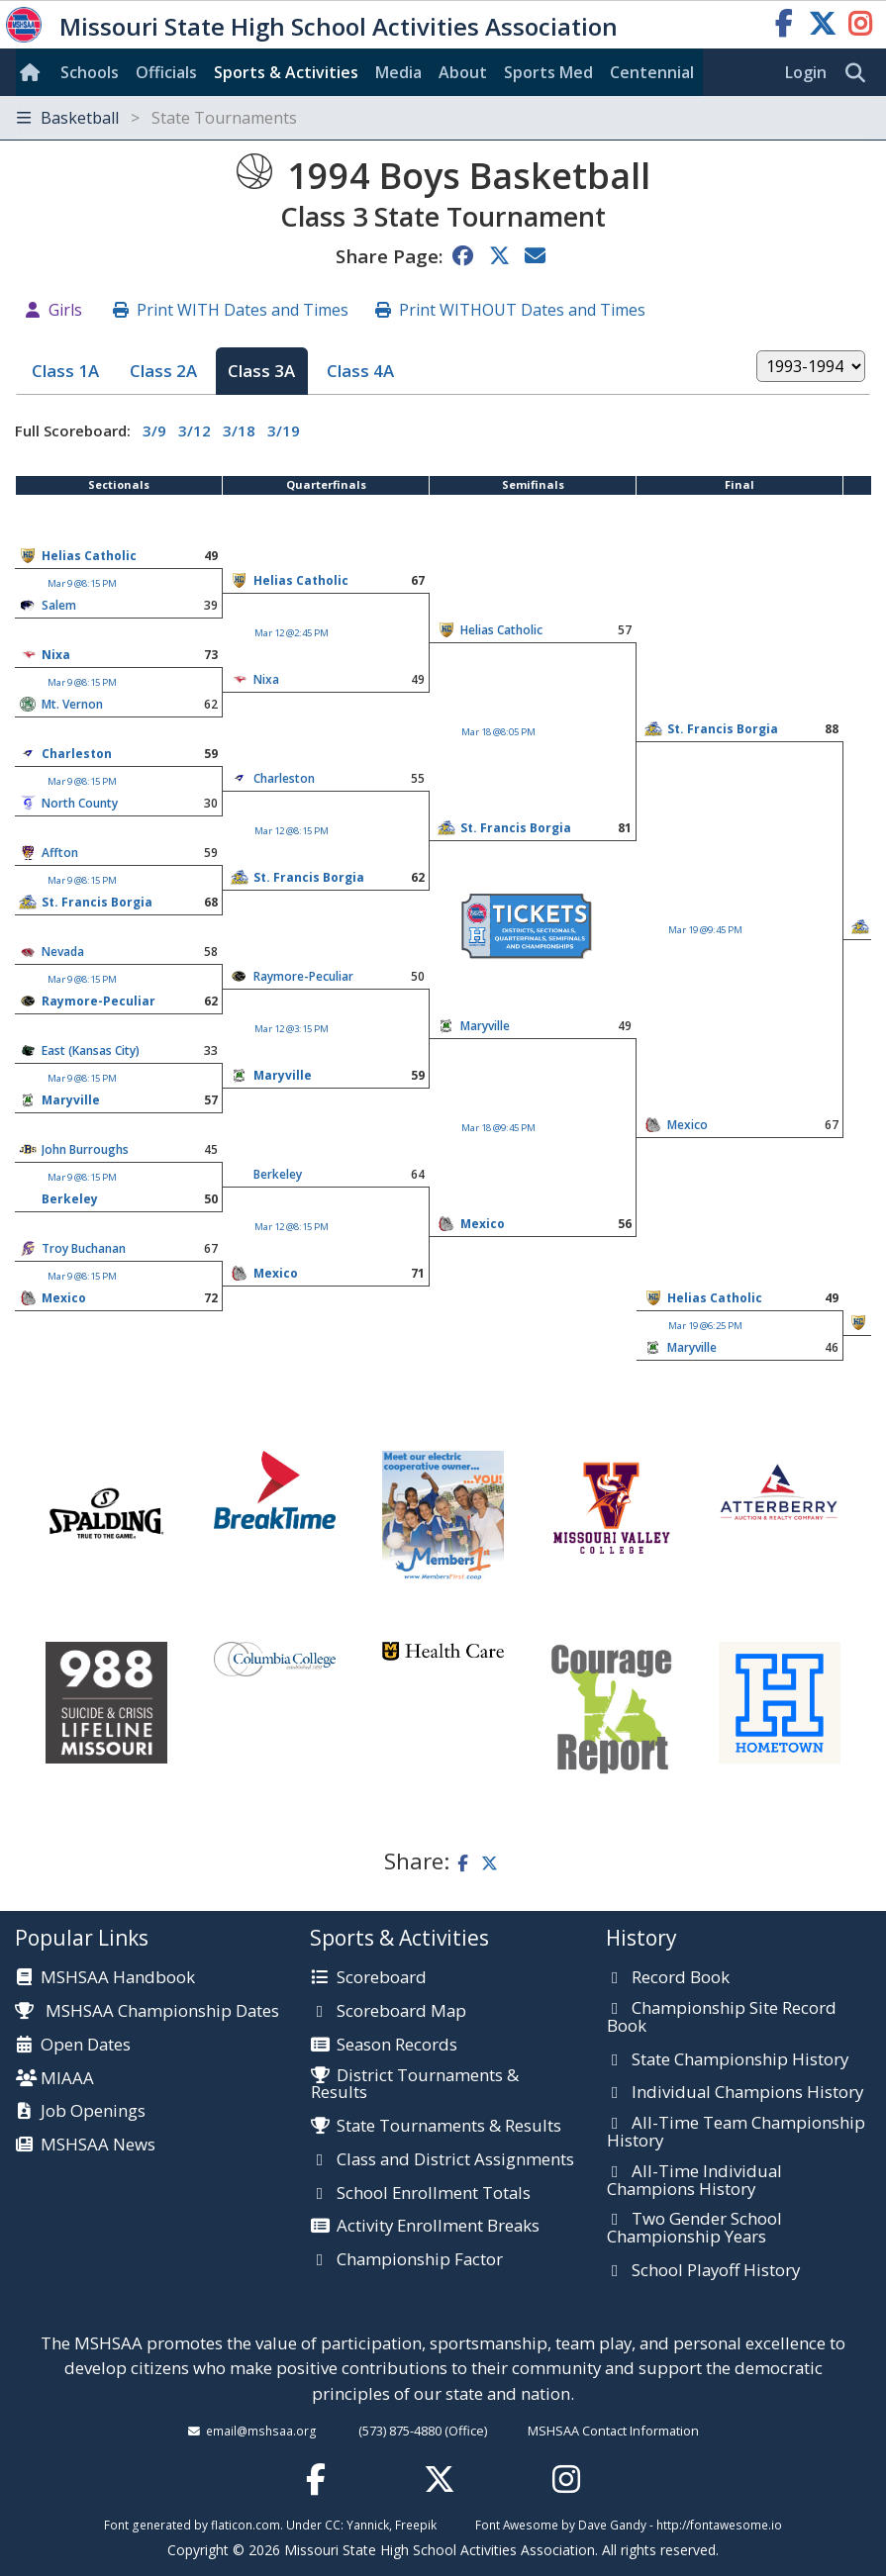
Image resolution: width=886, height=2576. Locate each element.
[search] (860, 73)
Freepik (416, 2524)
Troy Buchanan (84, 1248)
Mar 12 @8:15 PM (291, 830)
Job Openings (93, 2112)
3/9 (154, 430)
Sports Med (548, 72)
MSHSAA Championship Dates (147, 2010)
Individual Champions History (747, 2093)
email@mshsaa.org (261, 2430)
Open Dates (86, 2045)
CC (333, 2524)
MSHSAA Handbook (118, 1978)
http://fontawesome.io (719, 2524)
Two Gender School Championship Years (694, 2228)
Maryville (485, 1025)
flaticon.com (245, 2524)
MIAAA (67, 2079)
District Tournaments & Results (414, 2084)
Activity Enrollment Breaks (438, 2227)
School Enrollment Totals (434, 2194)
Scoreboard (382, 1978)
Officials (166, 72)
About (463, 72)
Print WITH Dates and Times (242, 310)
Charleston (77, 753)
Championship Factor (420, 2260)
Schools (89, 72)
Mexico (687, 1124)
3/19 (283, 430)
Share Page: (389, 255)
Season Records (397, 2045)
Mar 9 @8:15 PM (82, 583)
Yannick (367, 2524)
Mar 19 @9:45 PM (705, 929)
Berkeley (277, 1174)
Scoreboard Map (401, 2012)
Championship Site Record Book (722, 2017)
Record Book (681, 1978)
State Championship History (740, 2060)
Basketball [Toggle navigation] (157, 118)
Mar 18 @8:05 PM (498, 731)
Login (806, 72)
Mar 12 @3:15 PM (291, 1028)
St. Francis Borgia (722, 728)
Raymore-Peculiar (303, 976)
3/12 (194, 430)
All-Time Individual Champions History (694, 2180)
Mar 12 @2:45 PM (291, 632)
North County (80, 803)
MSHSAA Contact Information (613, 2430)
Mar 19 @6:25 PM (705, 1325)
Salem (59, 605)
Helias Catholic (89, 555)
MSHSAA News (98, 2145)
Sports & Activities (286, 72)
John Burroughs (85, 1149)
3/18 (239, 430)
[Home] (33, 72)
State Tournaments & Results (449, 2127)
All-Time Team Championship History (736, 2132)
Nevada (63, 951)
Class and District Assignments (455, 2160)
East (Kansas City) (91, 1050)
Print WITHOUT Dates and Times (522, 310)
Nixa (56, 654)
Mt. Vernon (72, 704)
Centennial (652, 72)
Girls (65, 310)
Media (398, 72)
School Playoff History (716, 2271)
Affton (60, 852)
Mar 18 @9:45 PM (498, 1127)
